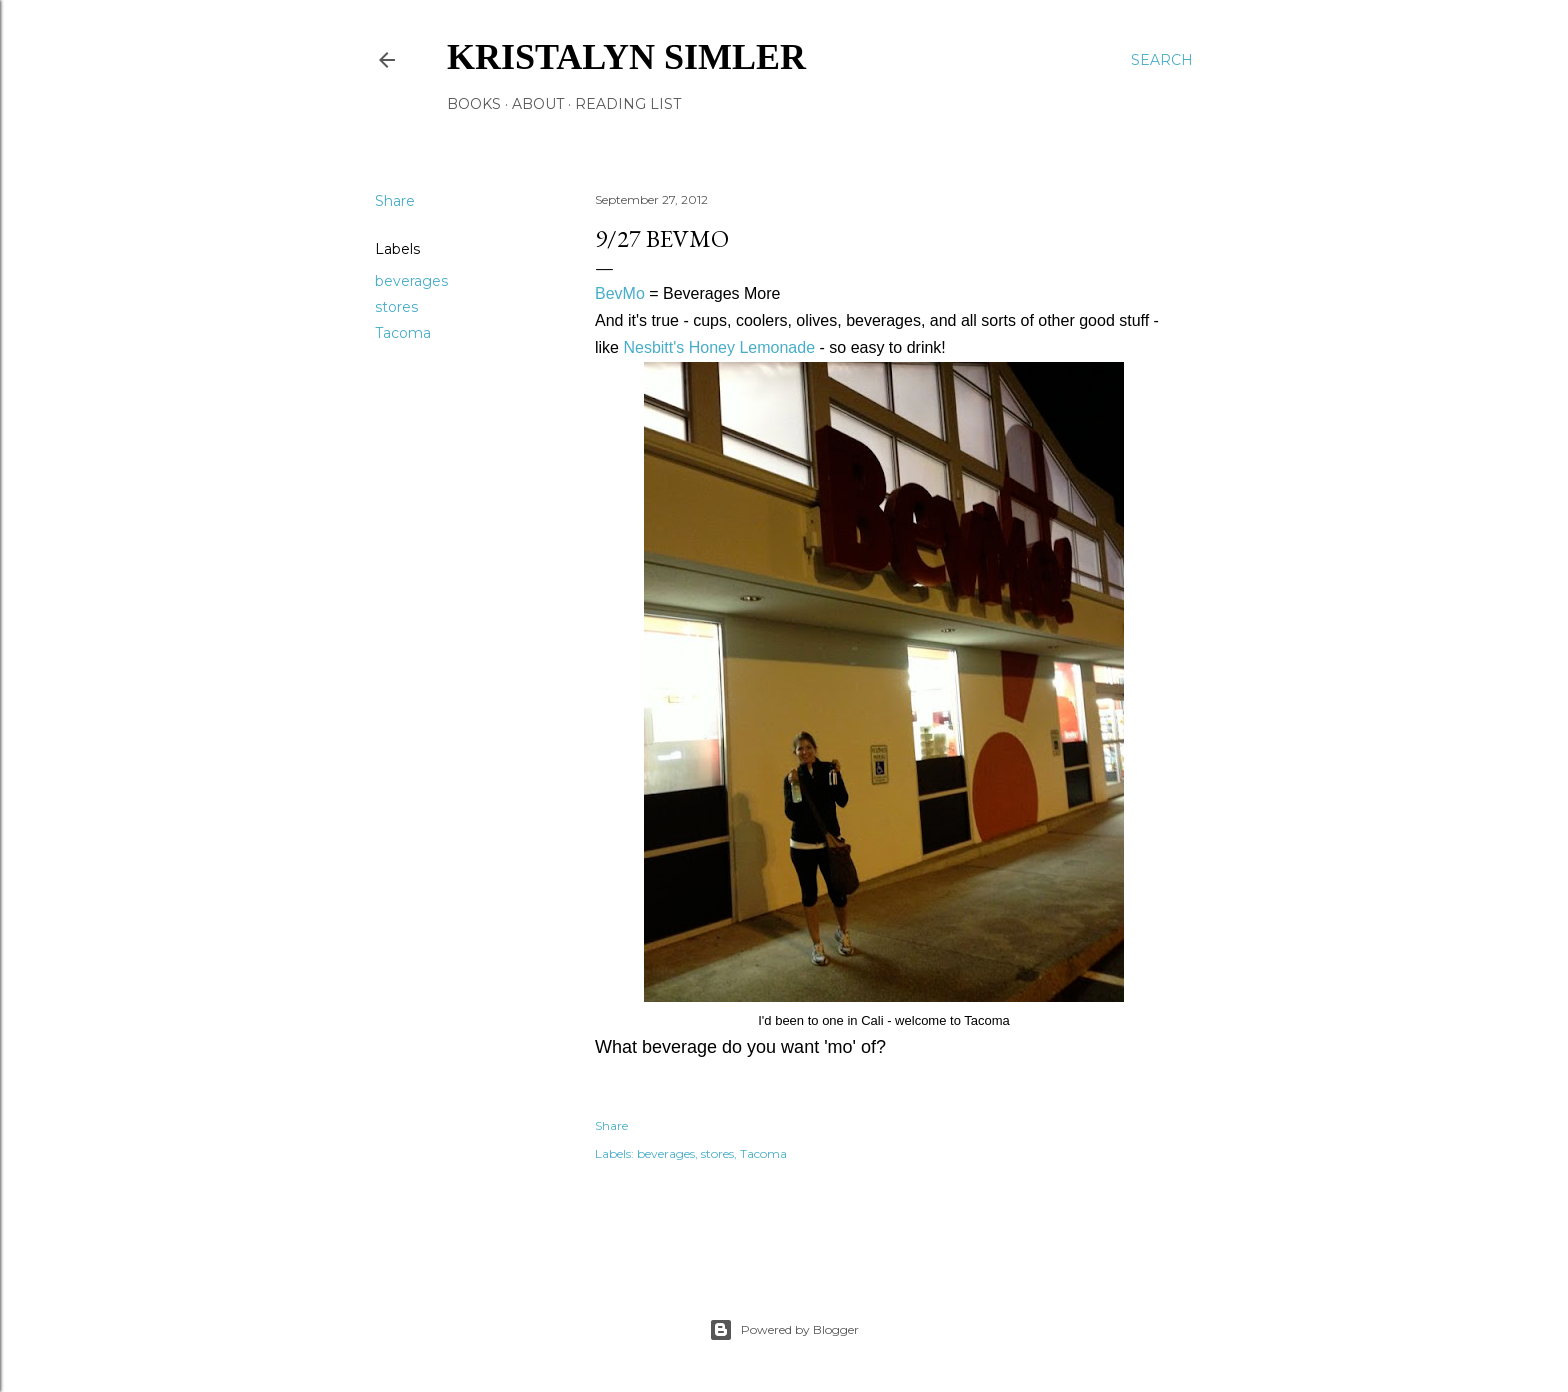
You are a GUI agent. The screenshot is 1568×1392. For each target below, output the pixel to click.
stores (396, 307)
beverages (411, 281)
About (538, 104)
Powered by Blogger (784, 1330)
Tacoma (403, 333)
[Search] (1162, 60)
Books (474, 104)
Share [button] (395, 201)
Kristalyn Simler (626, 57)
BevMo (620, 293)
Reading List (628, 104)
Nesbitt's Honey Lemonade (719, 347)
